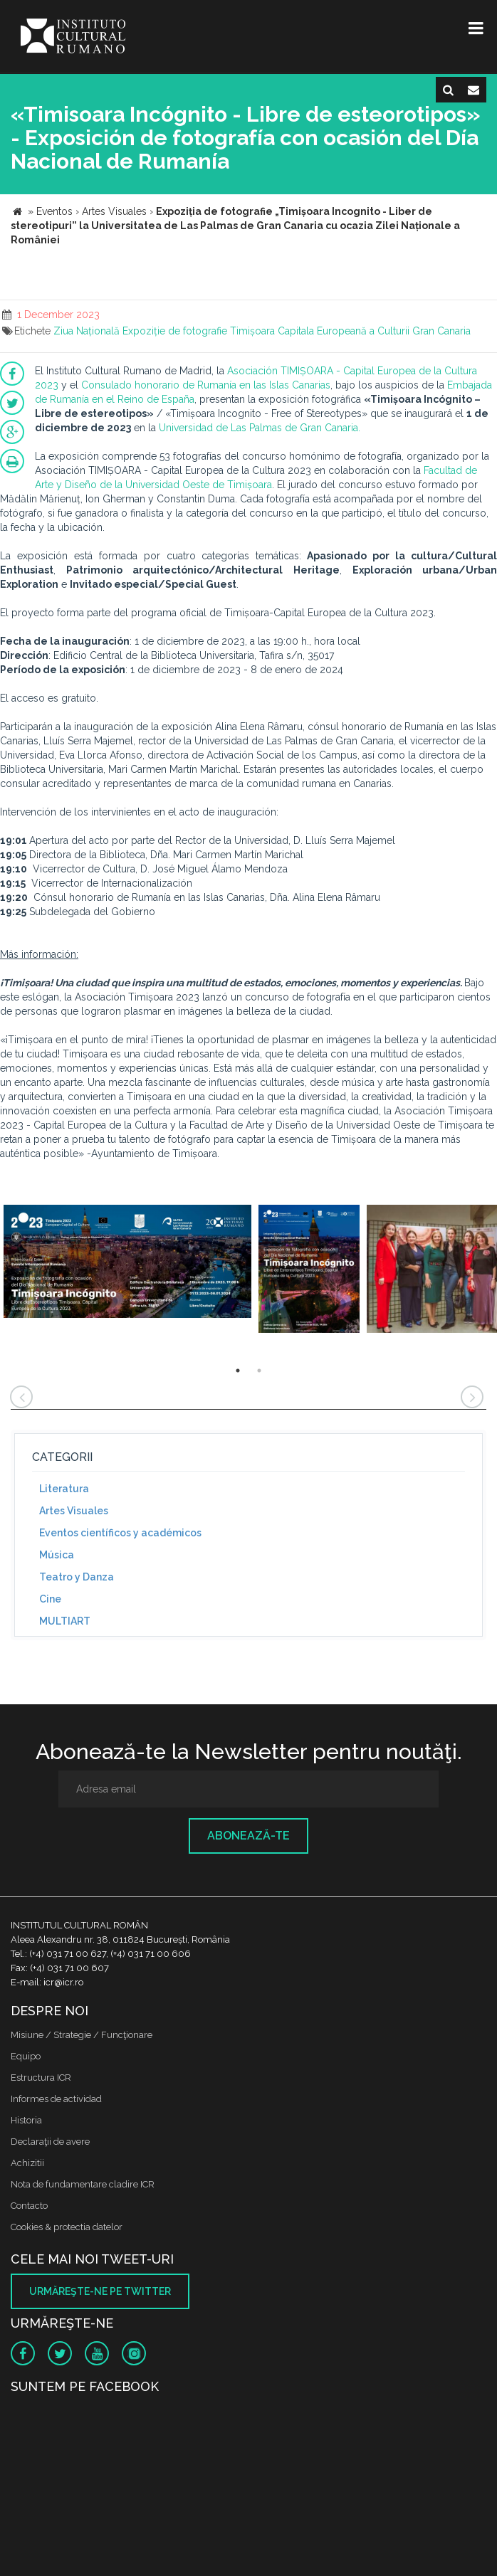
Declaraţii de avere (50, 2141)
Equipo (26, 2056)
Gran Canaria (441, 331)
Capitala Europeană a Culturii (343, 331)
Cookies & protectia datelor (66, 2227)
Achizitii (27, 2163)
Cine (50, 1599)
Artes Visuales (73, 1510)
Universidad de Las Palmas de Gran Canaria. (259, 427)
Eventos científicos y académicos (120, 1532)
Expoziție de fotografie (174, 331)
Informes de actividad (56, 2099)
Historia (26, 2120)
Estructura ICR (41, 2077)
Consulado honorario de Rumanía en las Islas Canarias (205, 385)
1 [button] (238, 1370)
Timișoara (252, 331)
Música (56, 1555)
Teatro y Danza (76, 1577)
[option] (127, 1269)
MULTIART (64, 1621)
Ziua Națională (86, 331)
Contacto (29, 2205)
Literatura (64, 1488)
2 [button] (259, 1370)
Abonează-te (248, 1835)
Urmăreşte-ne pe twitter (100, 2291)
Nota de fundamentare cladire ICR (83, 2184)
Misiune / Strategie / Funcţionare (81, 2034)
